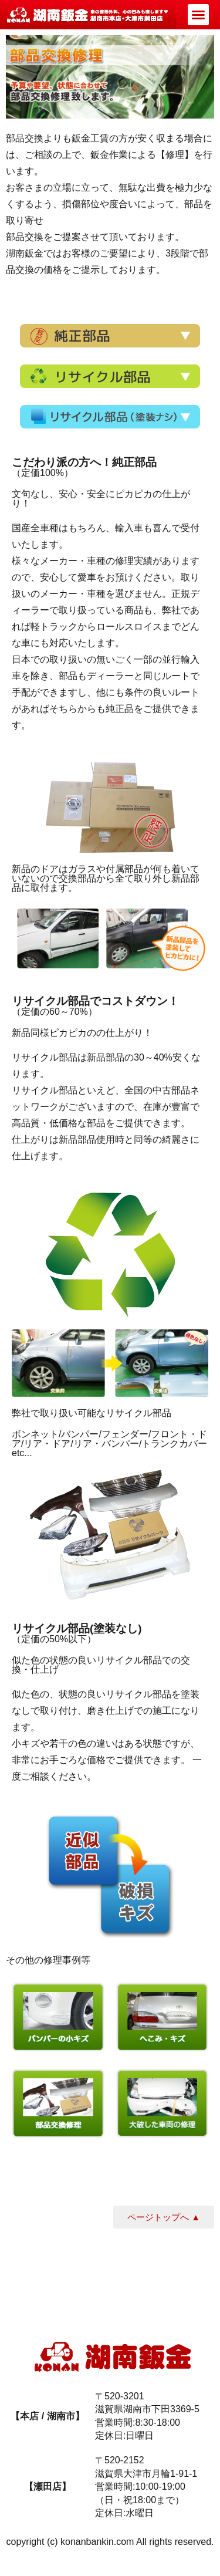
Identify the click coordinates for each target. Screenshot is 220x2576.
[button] (198, 14)
